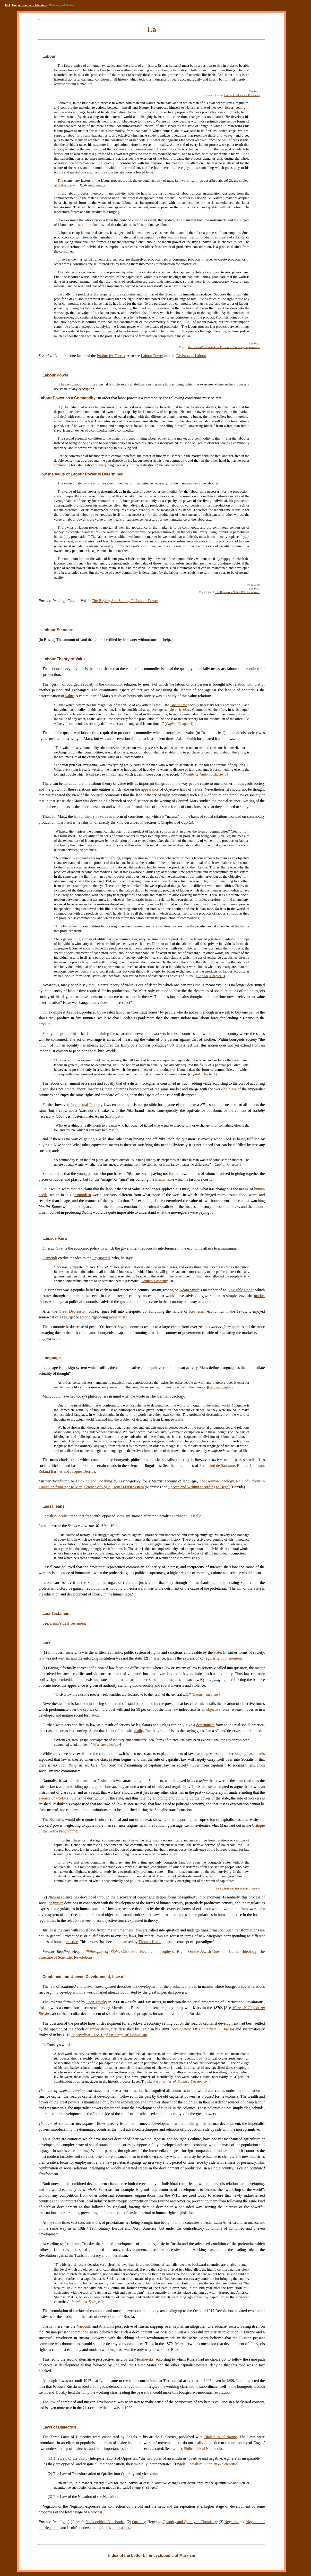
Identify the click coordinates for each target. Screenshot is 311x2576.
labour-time (178, 705)
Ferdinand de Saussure (217, 1466)
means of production (88, 225)
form (179, 1753)
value (69, 696)
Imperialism (99, 2029)
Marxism (123, 1516)
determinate (205, 1725)
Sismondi (50, 1258)
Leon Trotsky (96, 2002)
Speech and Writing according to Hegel (199, 1487)
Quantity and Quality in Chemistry (190, 2522)
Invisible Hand (240, 1290)
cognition (56, 1903)
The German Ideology (216, 1481)
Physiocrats (101, 1258)
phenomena (233, 1658)
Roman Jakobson (250, 1466)
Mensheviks (144, 2359)
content (104, 1753)
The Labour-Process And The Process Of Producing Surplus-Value (223, 347)
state (217, 1652)
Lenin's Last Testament (68, 1623)
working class (225, 1089)
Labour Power (152, 356)
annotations (121, 2528)
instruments (96, 185)
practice (71, 1942)
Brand (159, 1179)
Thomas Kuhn (149, 1942)
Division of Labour (191, 356)
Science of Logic (97, 1487)
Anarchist (106, 2326)
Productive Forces (111, 356)
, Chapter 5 (205, 774)
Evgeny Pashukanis (249, 1753)
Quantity (139, 2522)
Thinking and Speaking (93, 1481)
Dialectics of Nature (220, 2437)
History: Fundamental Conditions (241, 95)
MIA (7, 5)
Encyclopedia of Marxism (29, 5)
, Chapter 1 (179, 724)
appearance (150, 789)
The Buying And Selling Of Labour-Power (237, 592)
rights (155, 1652)
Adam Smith (186, 738)
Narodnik (84, 2326)
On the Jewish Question (207, 1951)
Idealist (63, 1516)
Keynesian (197, 1311)
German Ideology (220, 1387)
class (178, 1679)
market (259, 1296)
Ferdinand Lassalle (186, 1516)
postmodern (82, 1195)
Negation (232, 2522)
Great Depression (72, 1311)
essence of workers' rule (58, 1798)
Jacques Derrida (82, 1471)
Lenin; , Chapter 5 (238, 1888)
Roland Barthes (51, 1471)
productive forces (183, 1986)
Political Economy (154, 1281)
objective (213, 1709)
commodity (114, 684)
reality (139, 1731)
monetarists (118, 1317)
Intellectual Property (86, 1105)
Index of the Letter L (126, 2555)
